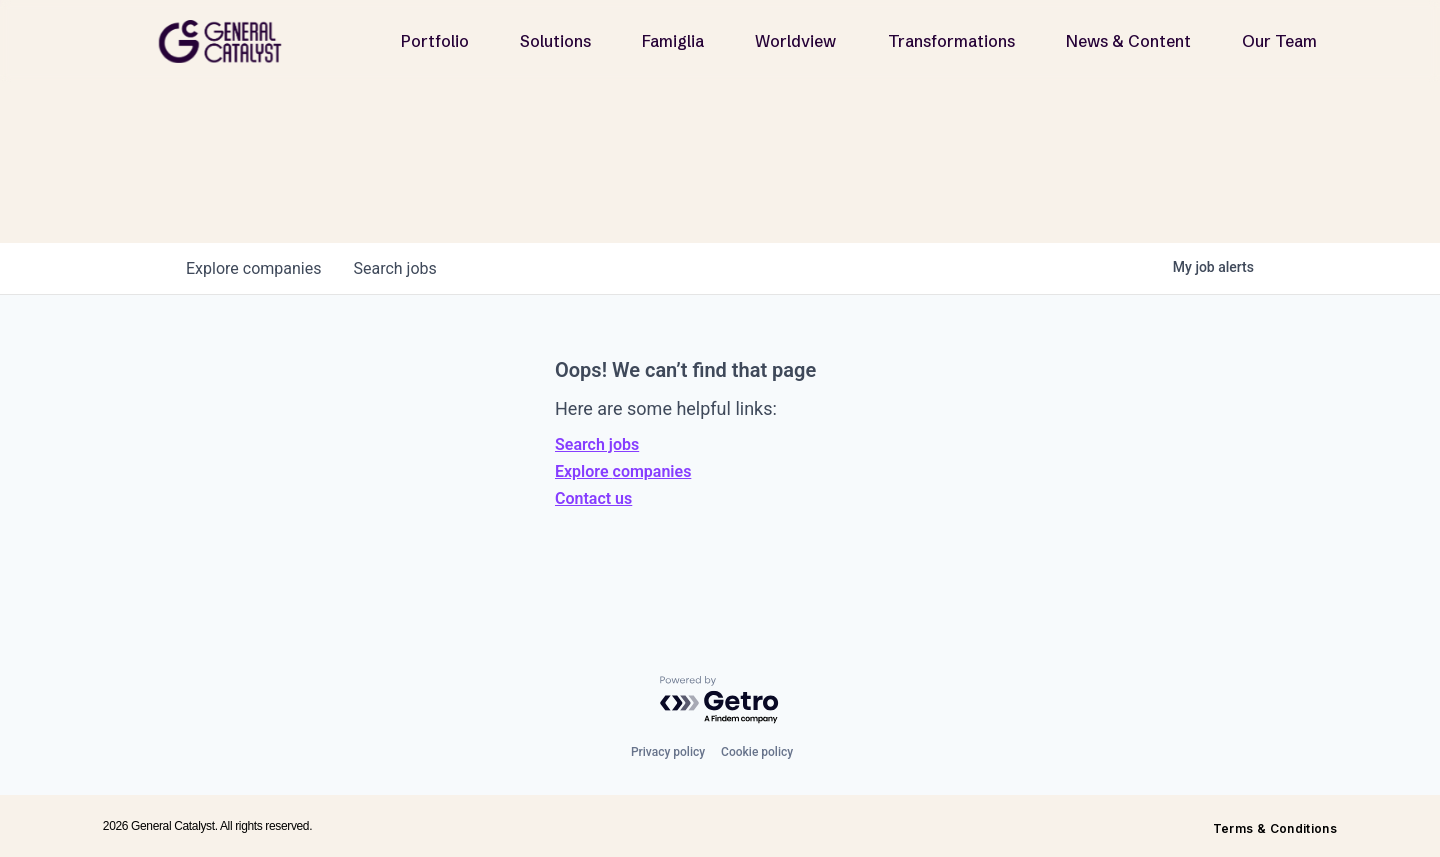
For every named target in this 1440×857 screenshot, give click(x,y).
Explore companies (623, 471)
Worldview (795, 41)
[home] (228, 41)
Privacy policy (668, 752)
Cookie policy (757, 752)
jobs (394, 268)
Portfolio (435, 41)
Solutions (555, 41)
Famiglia (673, 41)
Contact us (593, 498)
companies (253, 268)
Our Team (1279, 41)
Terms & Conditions (1275, 828)
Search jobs (597, 444)
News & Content (1128, 41)
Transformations (951, 41)
